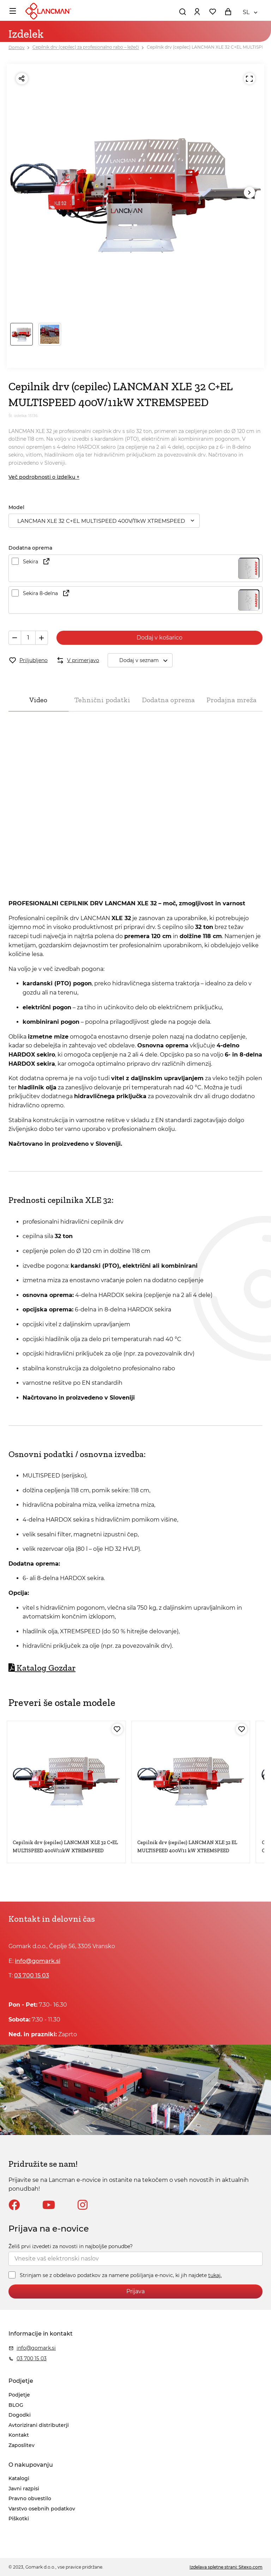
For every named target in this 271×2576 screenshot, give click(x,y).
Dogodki (19, 2415)
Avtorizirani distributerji (38, 2425)
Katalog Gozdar (42, 1668)
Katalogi (18, 2478)
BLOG (15, 2405)
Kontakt (18, 2435)
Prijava (135, 2291)
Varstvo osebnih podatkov (41, 2508)
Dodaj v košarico (159, 637)
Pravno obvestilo (29, 2498)
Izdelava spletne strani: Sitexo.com (226, 2567)
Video (38, 700)
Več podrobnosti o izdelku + (43, 477)
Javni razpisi (23, 2488)
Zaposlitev (21, 2445)
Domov (16, 47)
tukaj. (215, 2275)
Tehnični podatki (102, 700)
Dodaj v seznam (145, 660)
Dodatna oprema (168, 700)
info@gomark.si (37, 1961)
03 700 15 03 (31, 1975)
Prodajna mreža (231, 700)
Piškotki (18, 2518)
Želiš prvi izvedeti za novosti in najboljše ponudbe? (70, 2246)
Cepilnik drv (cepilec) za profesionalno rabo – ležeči (85, 47)
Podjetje (19, 2395)
